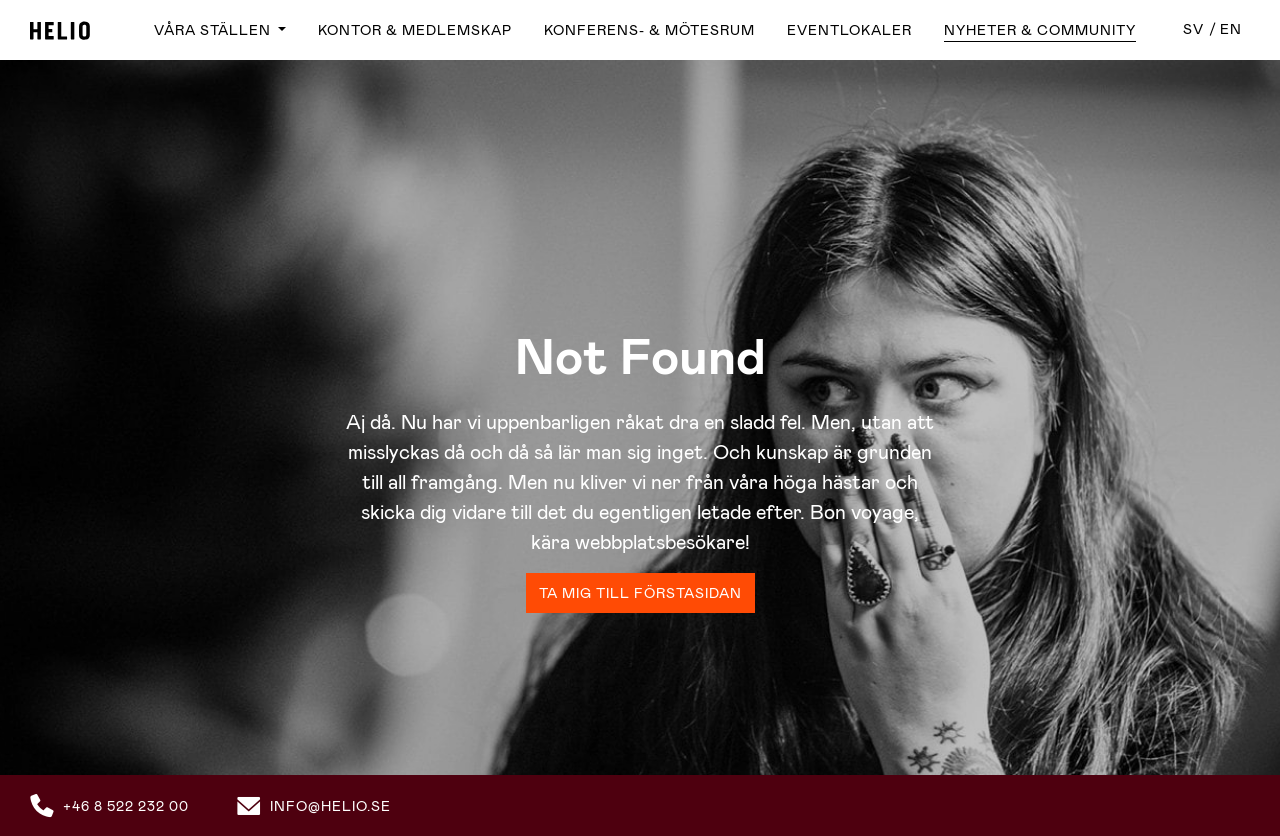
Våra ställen (214, 30)
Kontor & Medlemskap (415, 30)
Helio (60, 30)
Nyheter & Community (1040, 30)
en (1231, 29)
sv (1193, 29)
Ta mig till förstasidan (640, 593)
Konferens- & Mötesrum (649, 30)
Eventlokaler (849, 30)
